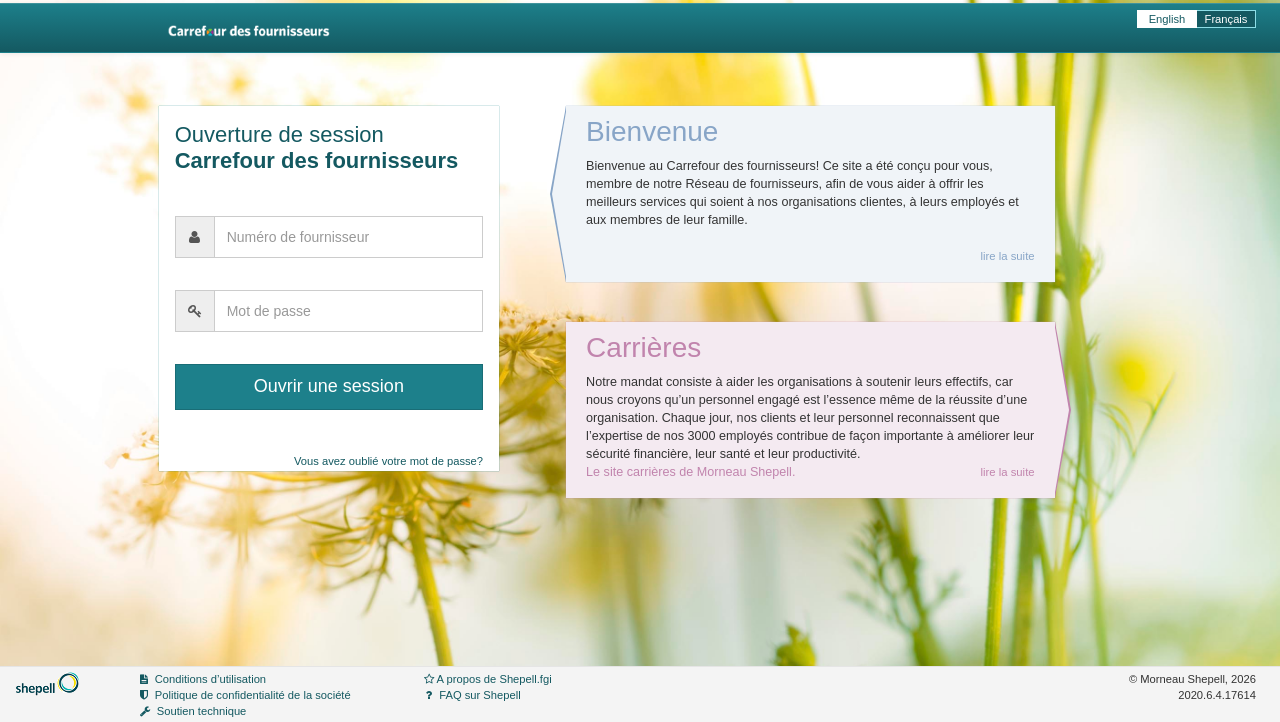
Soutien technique (202, 711)
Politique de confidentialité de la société (253, 695)
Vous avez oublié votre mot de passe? (388, 461)
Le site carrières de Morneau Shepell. (690, 472)
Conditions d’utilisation (210, 679)
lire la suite (1007, 256)
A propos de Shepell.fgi (494, 679)
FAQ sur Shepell (479, 695)
